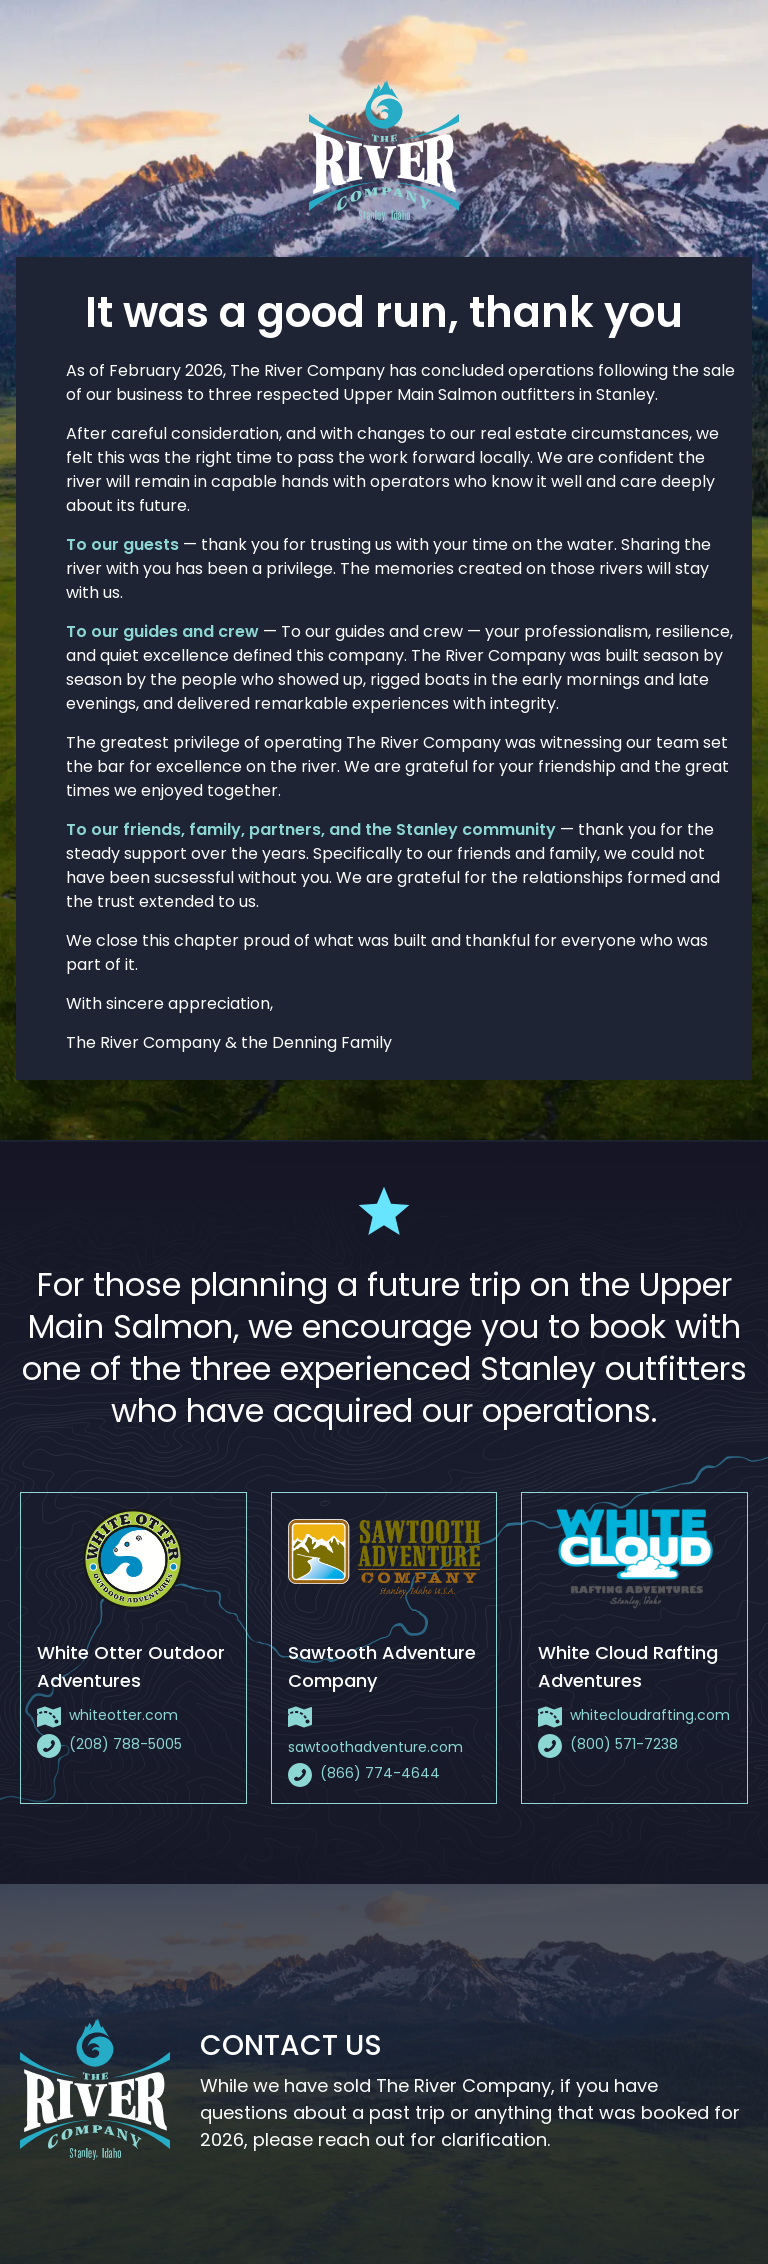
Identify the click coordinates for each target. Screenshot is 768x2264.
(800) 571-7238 (624, 1744)
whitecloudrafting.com (650, 1715)
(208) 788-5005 (125, 1744)
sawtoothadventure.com (375, 1747)
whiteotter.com (123, 1715)
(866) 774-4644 (380, 1773)
